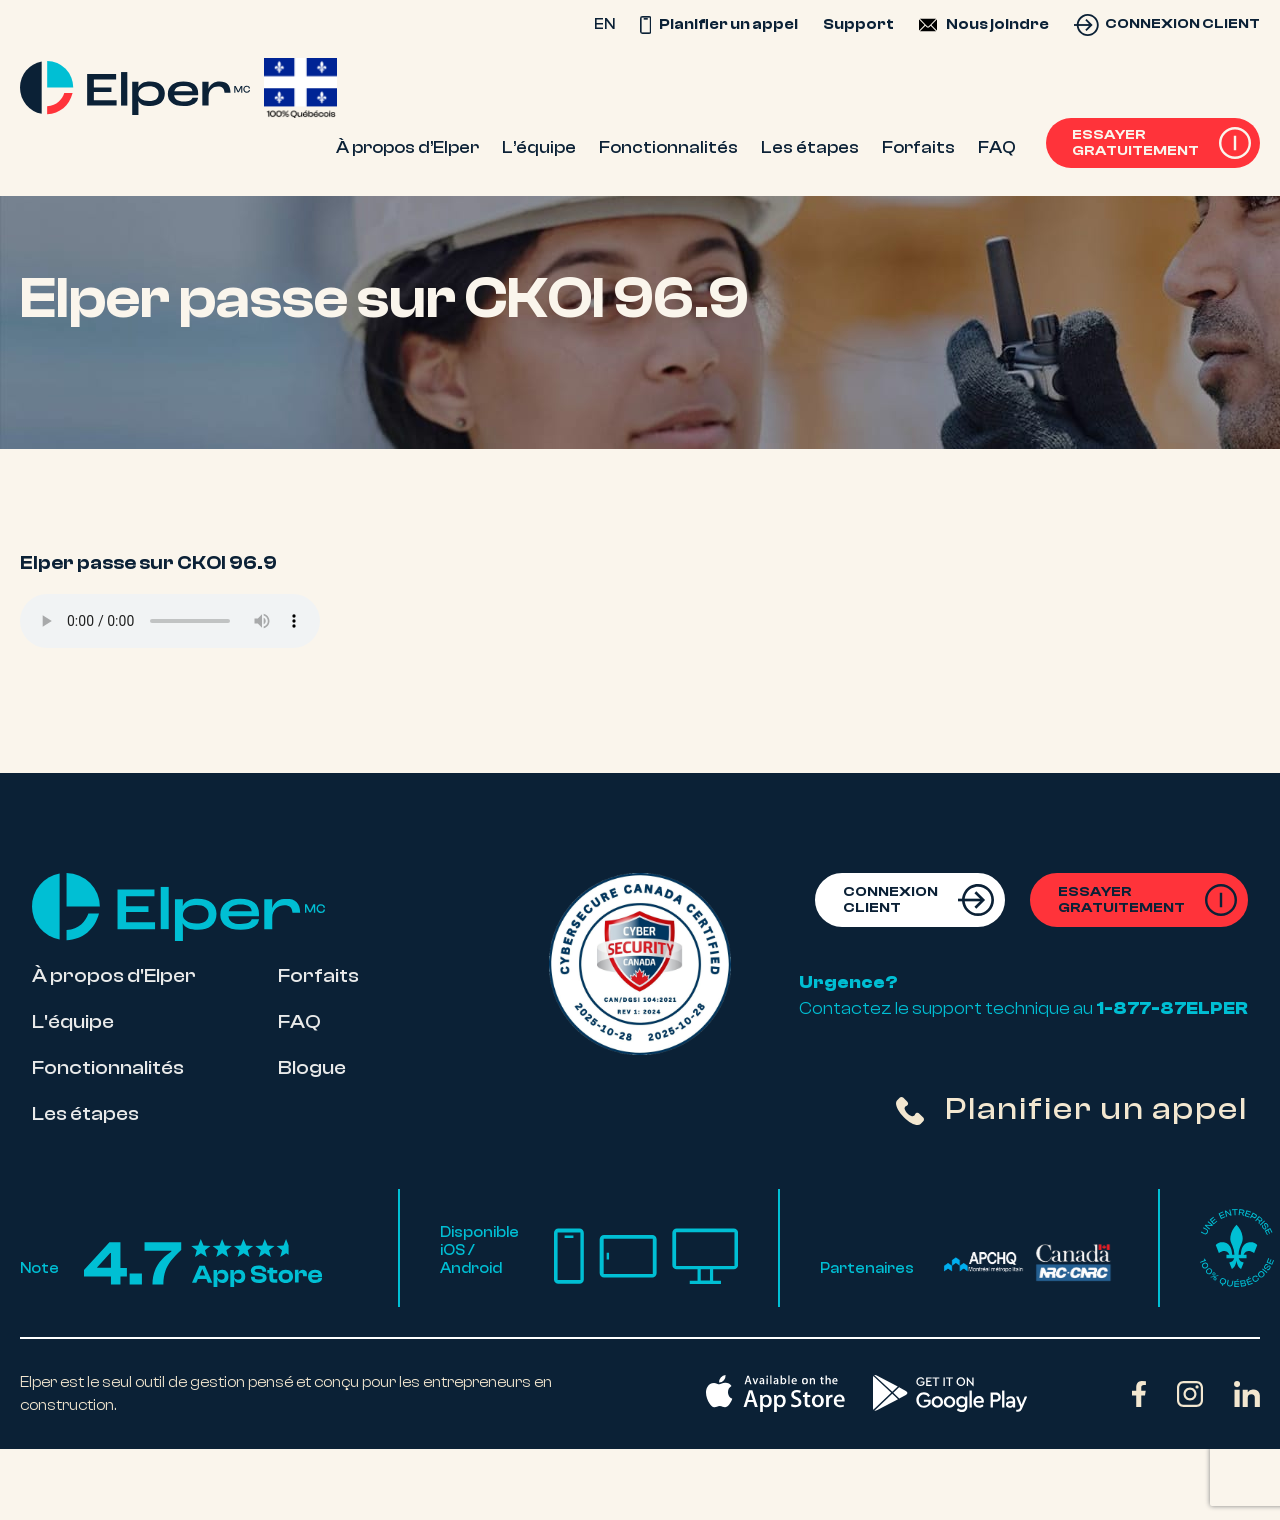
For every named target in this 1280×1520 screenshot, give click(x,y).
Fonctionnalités (108, 1067)
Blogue (312, 1067)
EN (604, 24)
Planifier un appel (719, 24)
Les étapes (85, 1113)
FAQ (299, 1021)
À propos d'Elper (114, 975)
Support (858, 24)
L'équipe (73, 1021)
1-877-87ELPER (1172, 1008)
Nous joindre (997, 24)
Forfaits (318, 975)
